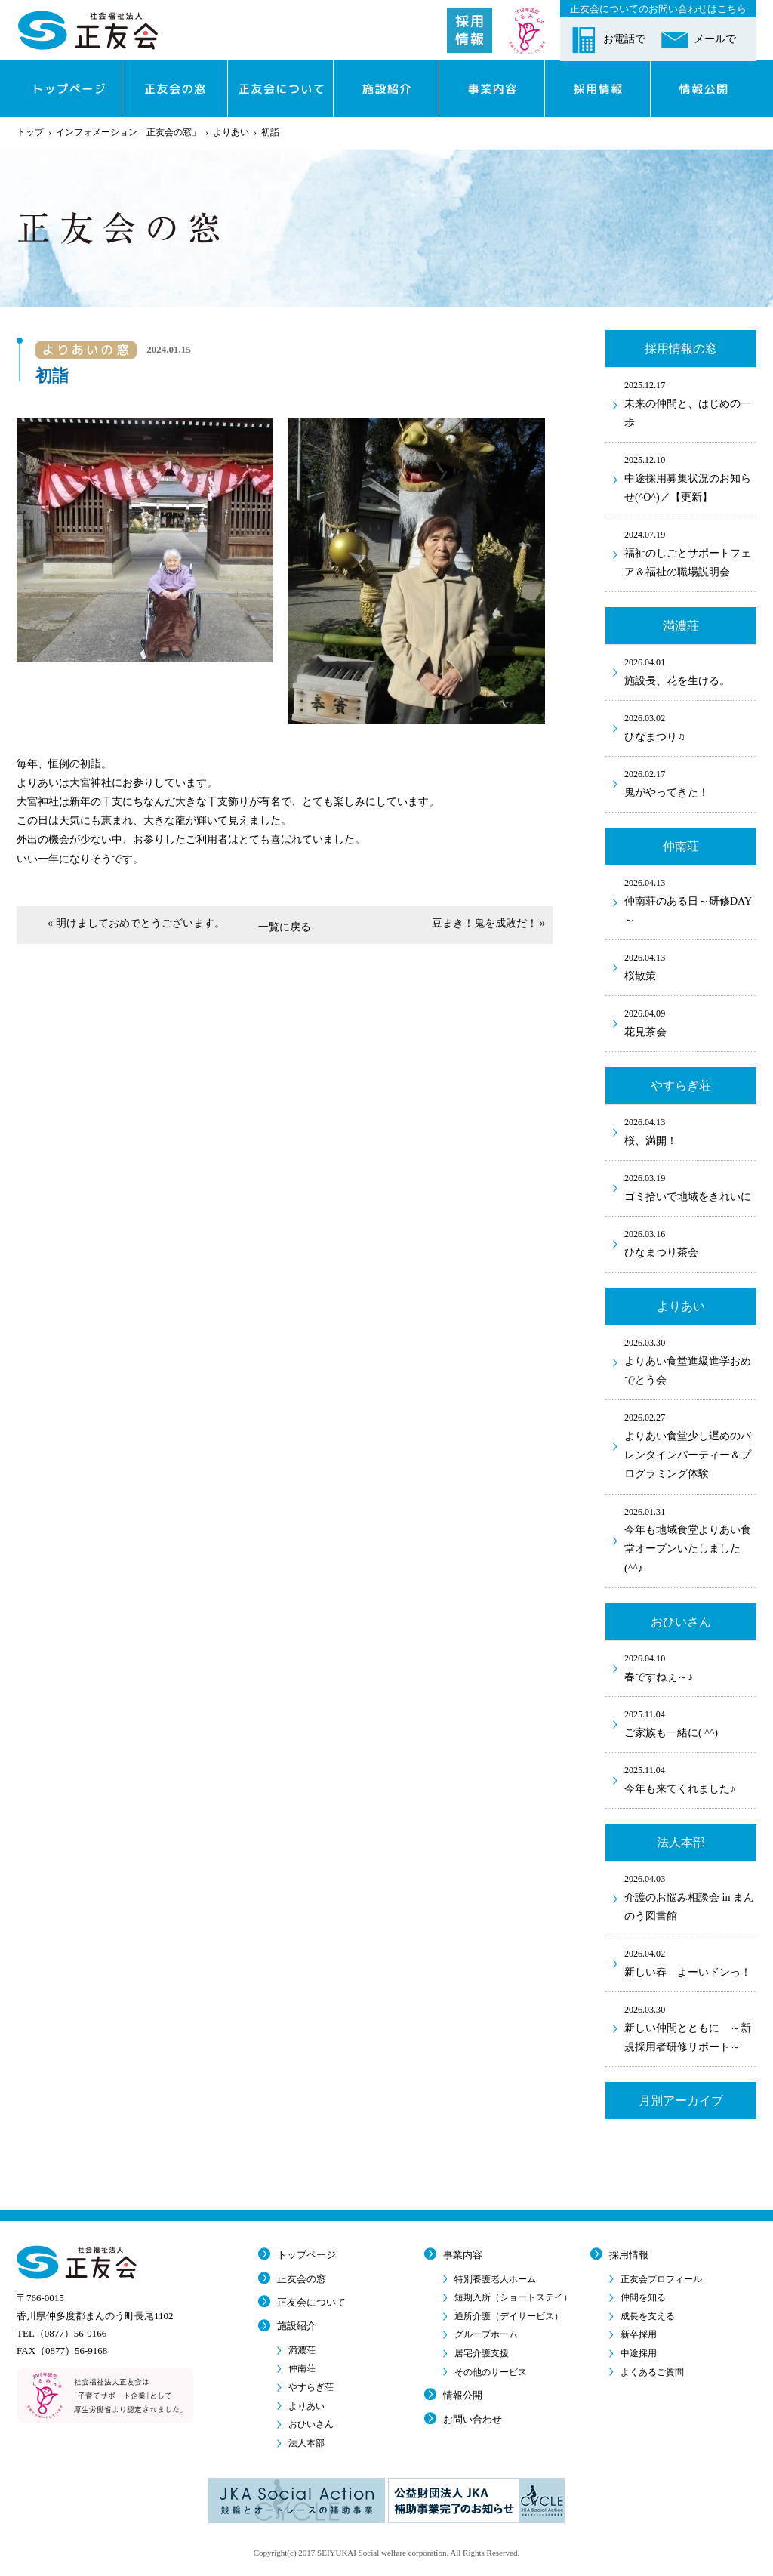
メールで (715, 39)
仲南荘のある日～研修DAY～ (690, 900)
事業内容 (462, 2254)
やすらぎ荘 (311, 2387)
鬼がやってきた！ (690, 782)
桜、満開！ (690, 1130)
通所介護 (508, 2316)
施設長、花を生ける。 (690, 670)
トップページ (306, 2254)
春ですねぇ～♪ (690, 1667)
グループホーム (486, 2334)
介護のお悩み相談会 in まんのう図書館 (690, 1896)
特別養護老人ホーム (495, 2279)
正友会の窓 (301, 2278)
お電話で (624, 39)
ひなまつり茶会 (690, 1242)
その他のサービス (490, 2372)
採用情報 (628, 2254)
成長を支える (648, 2316)
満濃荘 (302, 2350)
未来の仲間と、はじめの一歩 (690, 403)
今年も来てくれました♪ (690, 1778)
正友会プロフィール (661, 2279)
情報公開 (462, 2395)
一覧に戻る (284, 927)
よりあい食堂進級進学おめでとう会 (690, 1360)
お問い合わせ (472, 2419)
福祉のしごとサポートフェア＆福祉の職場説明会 (690, 552)
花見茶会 (690, 1022)
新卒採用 (639, 2334)
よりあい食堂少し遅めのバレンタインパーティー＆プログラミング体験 (690, 1444)
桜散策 (690, 966)
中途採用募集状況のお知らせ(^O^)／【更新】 (690, 477)
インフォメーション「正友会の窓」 (128, 132)
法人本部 (306, 2443)
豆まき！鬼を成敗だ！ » (489, 923)
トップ (30, 132)
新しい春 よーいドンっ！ (690, 1962)
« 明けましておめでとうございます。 (136, 923)
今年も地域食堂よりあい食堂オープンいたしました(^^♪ (690, 1539)
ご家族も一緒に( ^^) (690, 1722)
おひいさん (311, 2424)
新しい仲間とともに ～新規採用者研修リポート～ (690, 2027)
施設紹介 (296, 2325)
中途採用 (639, 2353)
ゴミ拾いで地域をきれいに (690, 1186)
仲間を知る (643, 2297)
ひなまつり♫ (690, 726)
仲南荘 (302, 2368)
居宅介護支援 (481, 2353)
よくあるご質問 (652, 2372)
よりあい (231, 132)
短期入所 (513, 2297)
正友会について (311, 2302)
